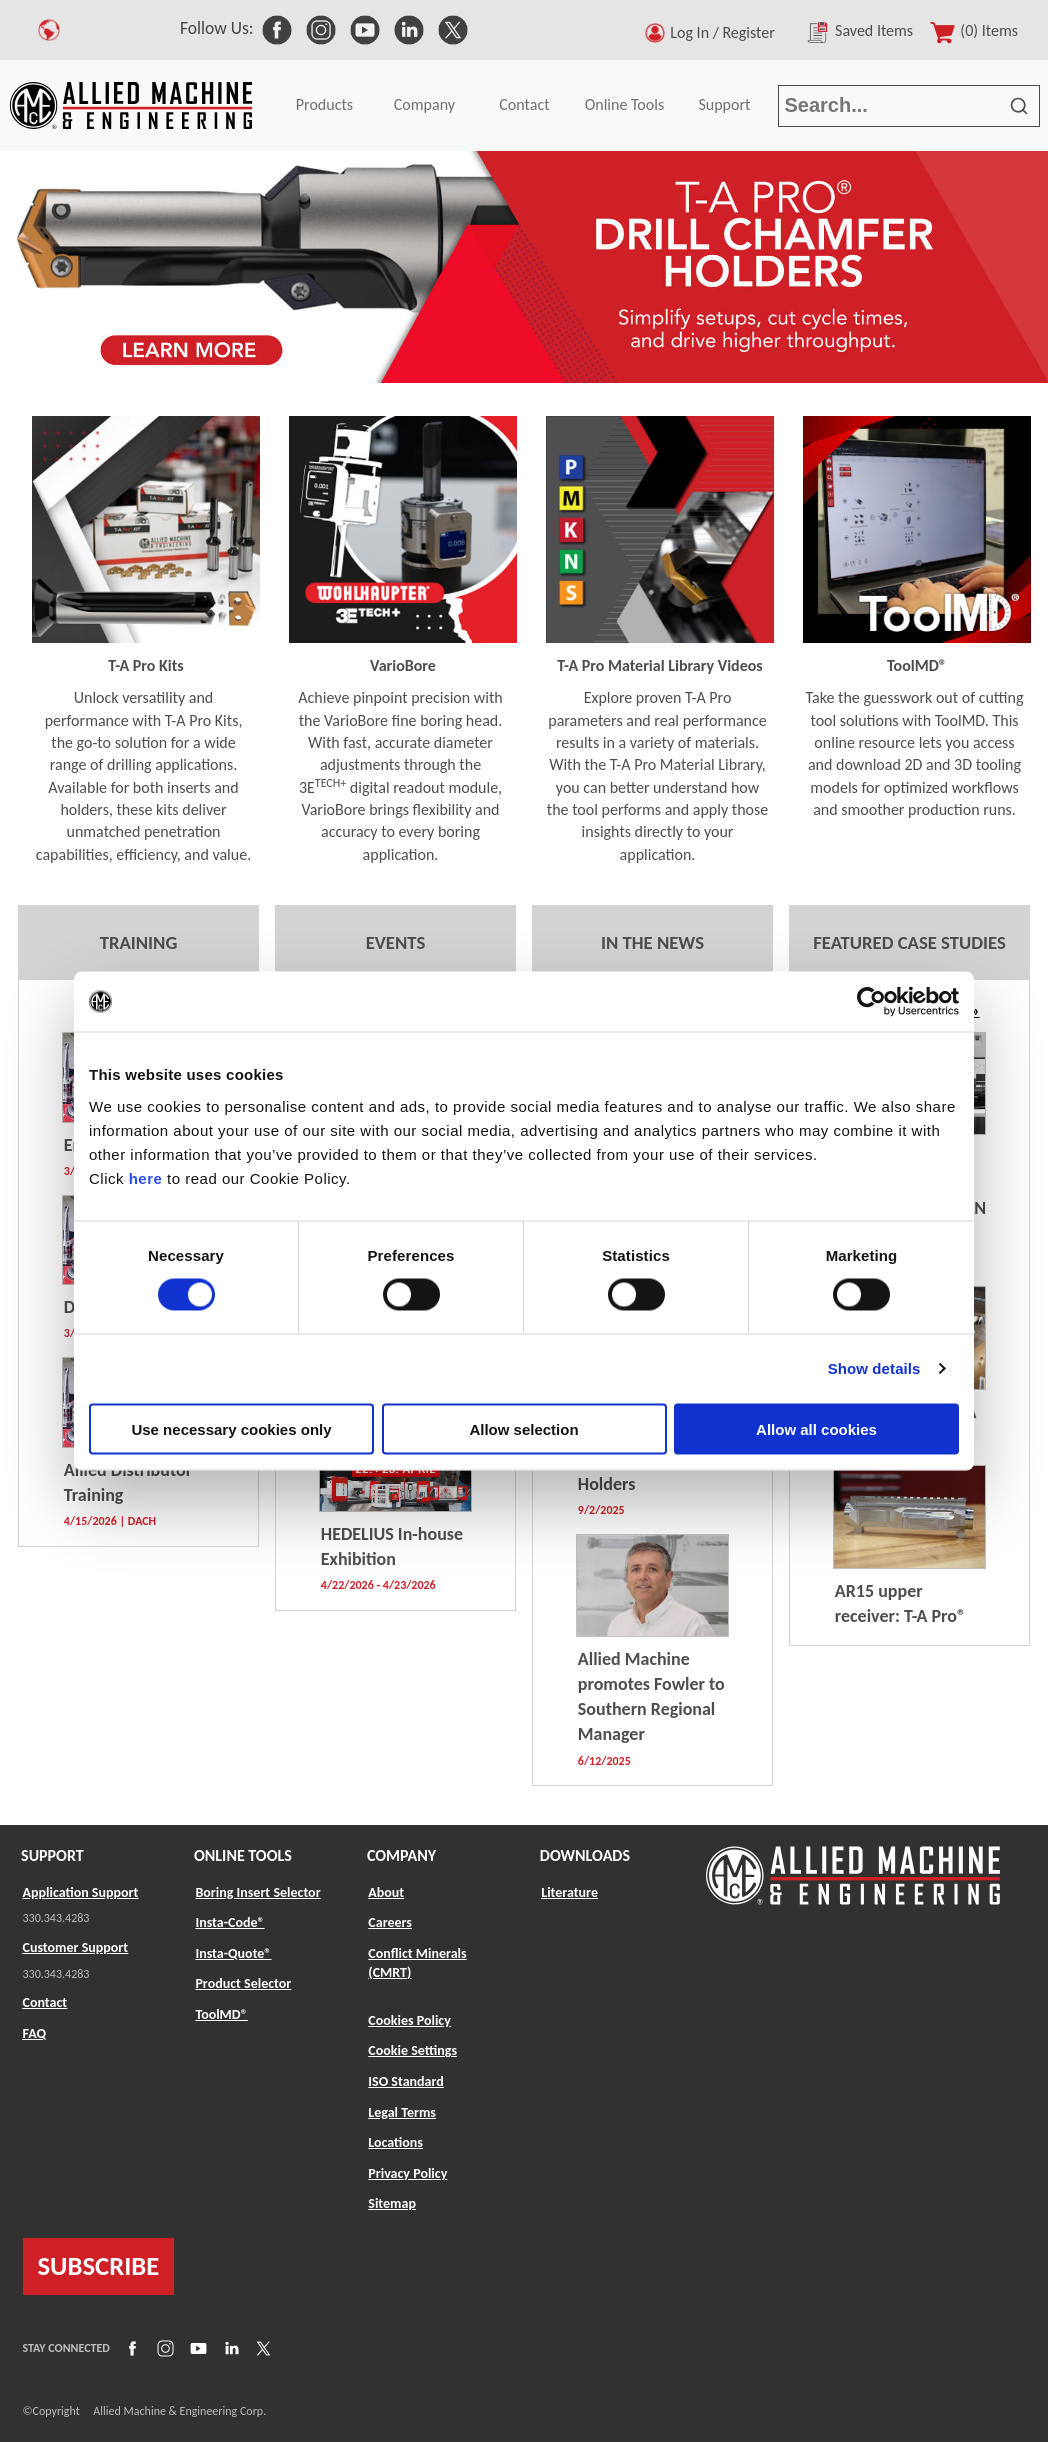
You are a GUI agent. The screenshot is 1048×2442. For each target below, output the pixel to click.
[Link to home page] (131, 106)
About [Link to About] (386, 1892)
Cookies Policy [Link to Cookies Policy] (409, 2020)
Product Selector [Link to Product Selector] (243, 1983)
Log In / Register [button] (726, 32)
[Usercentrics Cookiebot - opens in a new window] (871, 1002)
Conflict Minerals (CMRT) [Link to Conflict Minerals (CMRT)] (417, 1963)
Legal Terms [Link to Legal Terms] (402, 2112)
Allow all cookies (816, 1428)
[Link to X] (261, 2347)
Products (324, 104)
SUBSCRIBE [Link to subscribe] (99, 2266)
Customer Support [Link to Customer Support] (76, 1947)
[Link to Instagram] (163, 2347)
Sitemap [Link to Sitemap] (392, 2203)
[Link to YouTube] (196, 2347)
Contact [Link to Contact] (45, 2002)
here (146, 1177)
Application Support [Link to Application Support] (81, 1892)
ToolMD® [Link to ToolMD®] (221, 2014)
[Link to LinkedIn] (229, 2347)
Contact (524, 104)
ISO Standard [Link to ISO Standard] (405, 2081)
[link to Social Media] (277, 28)
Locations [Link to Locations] (395, 2142)
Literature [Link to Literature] (569, 1892)
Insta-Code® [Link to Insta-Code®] (229, 1922)
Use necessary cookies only (231, 1428)
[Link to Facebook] (130, 2347)
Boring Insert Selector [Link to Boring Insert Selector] (257, 1892)
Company (424, 104)
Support (724, 104)
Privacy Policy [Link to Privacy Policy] (407, 2173)
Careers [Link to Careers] (390, 1922)
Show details (874, 1368)
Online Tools (625, 104)
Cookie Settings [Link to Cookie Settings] (412, 2050)
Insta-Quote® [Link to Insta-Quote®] (233, 1953)
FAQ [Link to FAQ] (35, 2033)
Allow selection (523, 1428)
